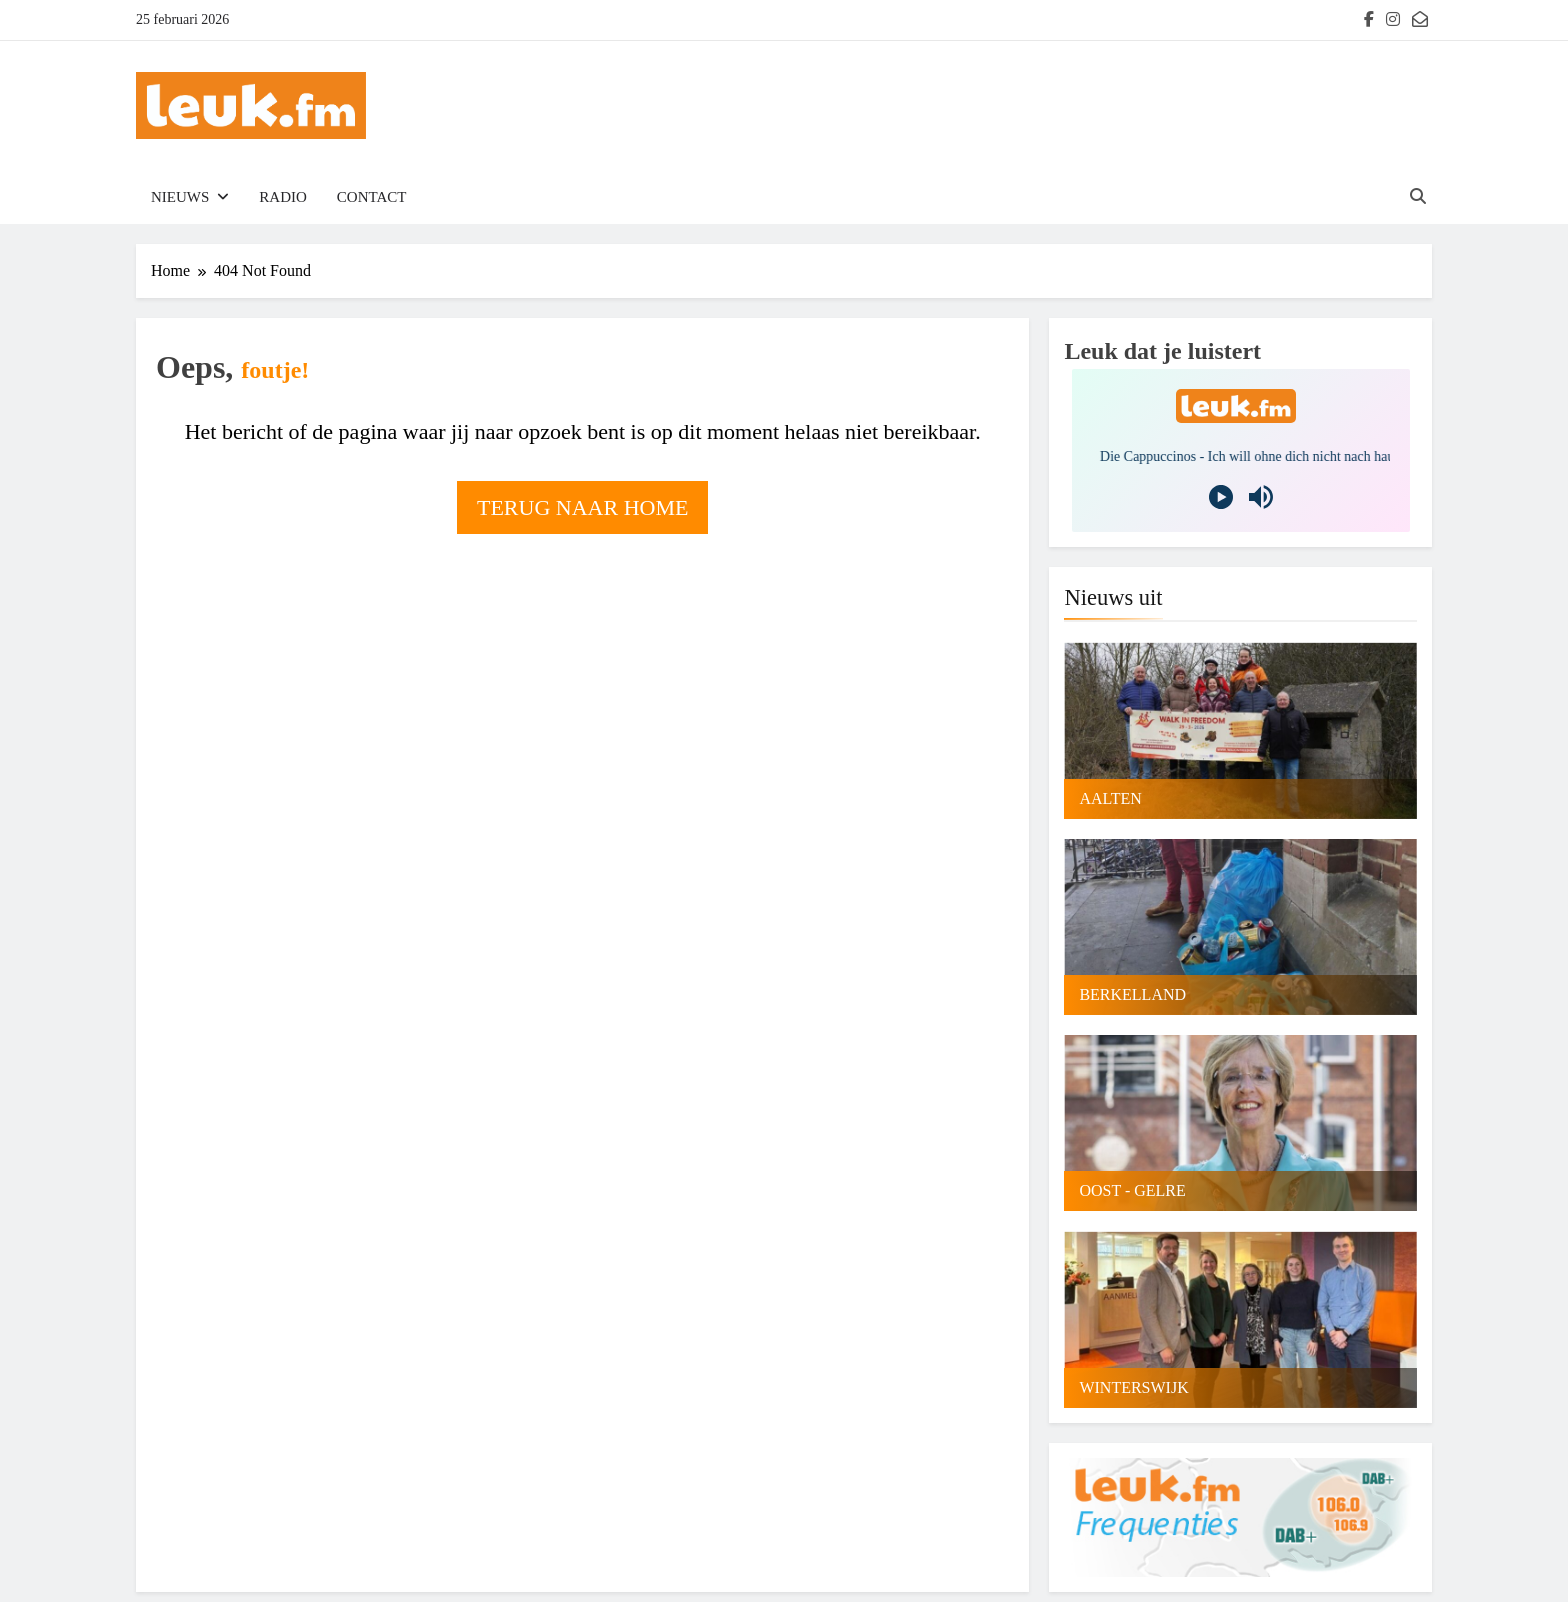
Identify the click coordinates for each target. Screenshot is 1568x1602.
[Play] (1221, 497)
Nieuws (180, 197)
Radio (283, 197)
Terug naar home (582, 507)
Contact (372, 197)
